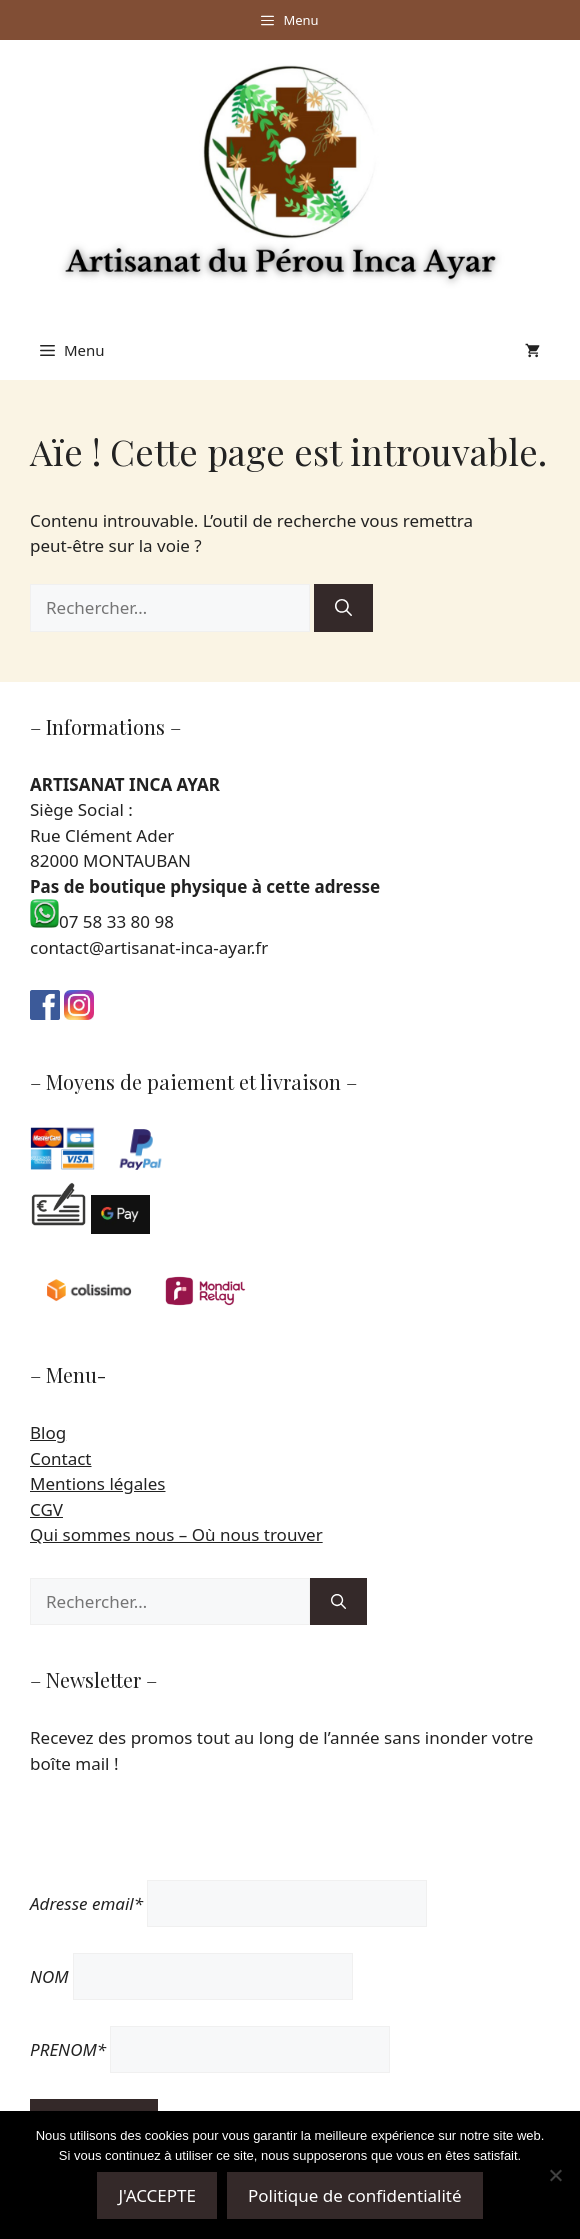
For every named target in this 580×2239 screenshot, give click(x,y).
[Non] (555, 2175)
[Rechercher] (343, 608)
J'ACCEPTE (157, 2195)
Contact (61, 1458)
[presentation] (182, 1841)
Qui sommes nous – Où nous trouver (176, 1534)
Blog (48, 1432)
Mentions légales (97, 1483)
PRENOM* (68, 2049)
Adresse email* (86, 1903)
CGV (46, 1509)
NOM (49, 1976)
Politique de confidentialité (355, 2195)
